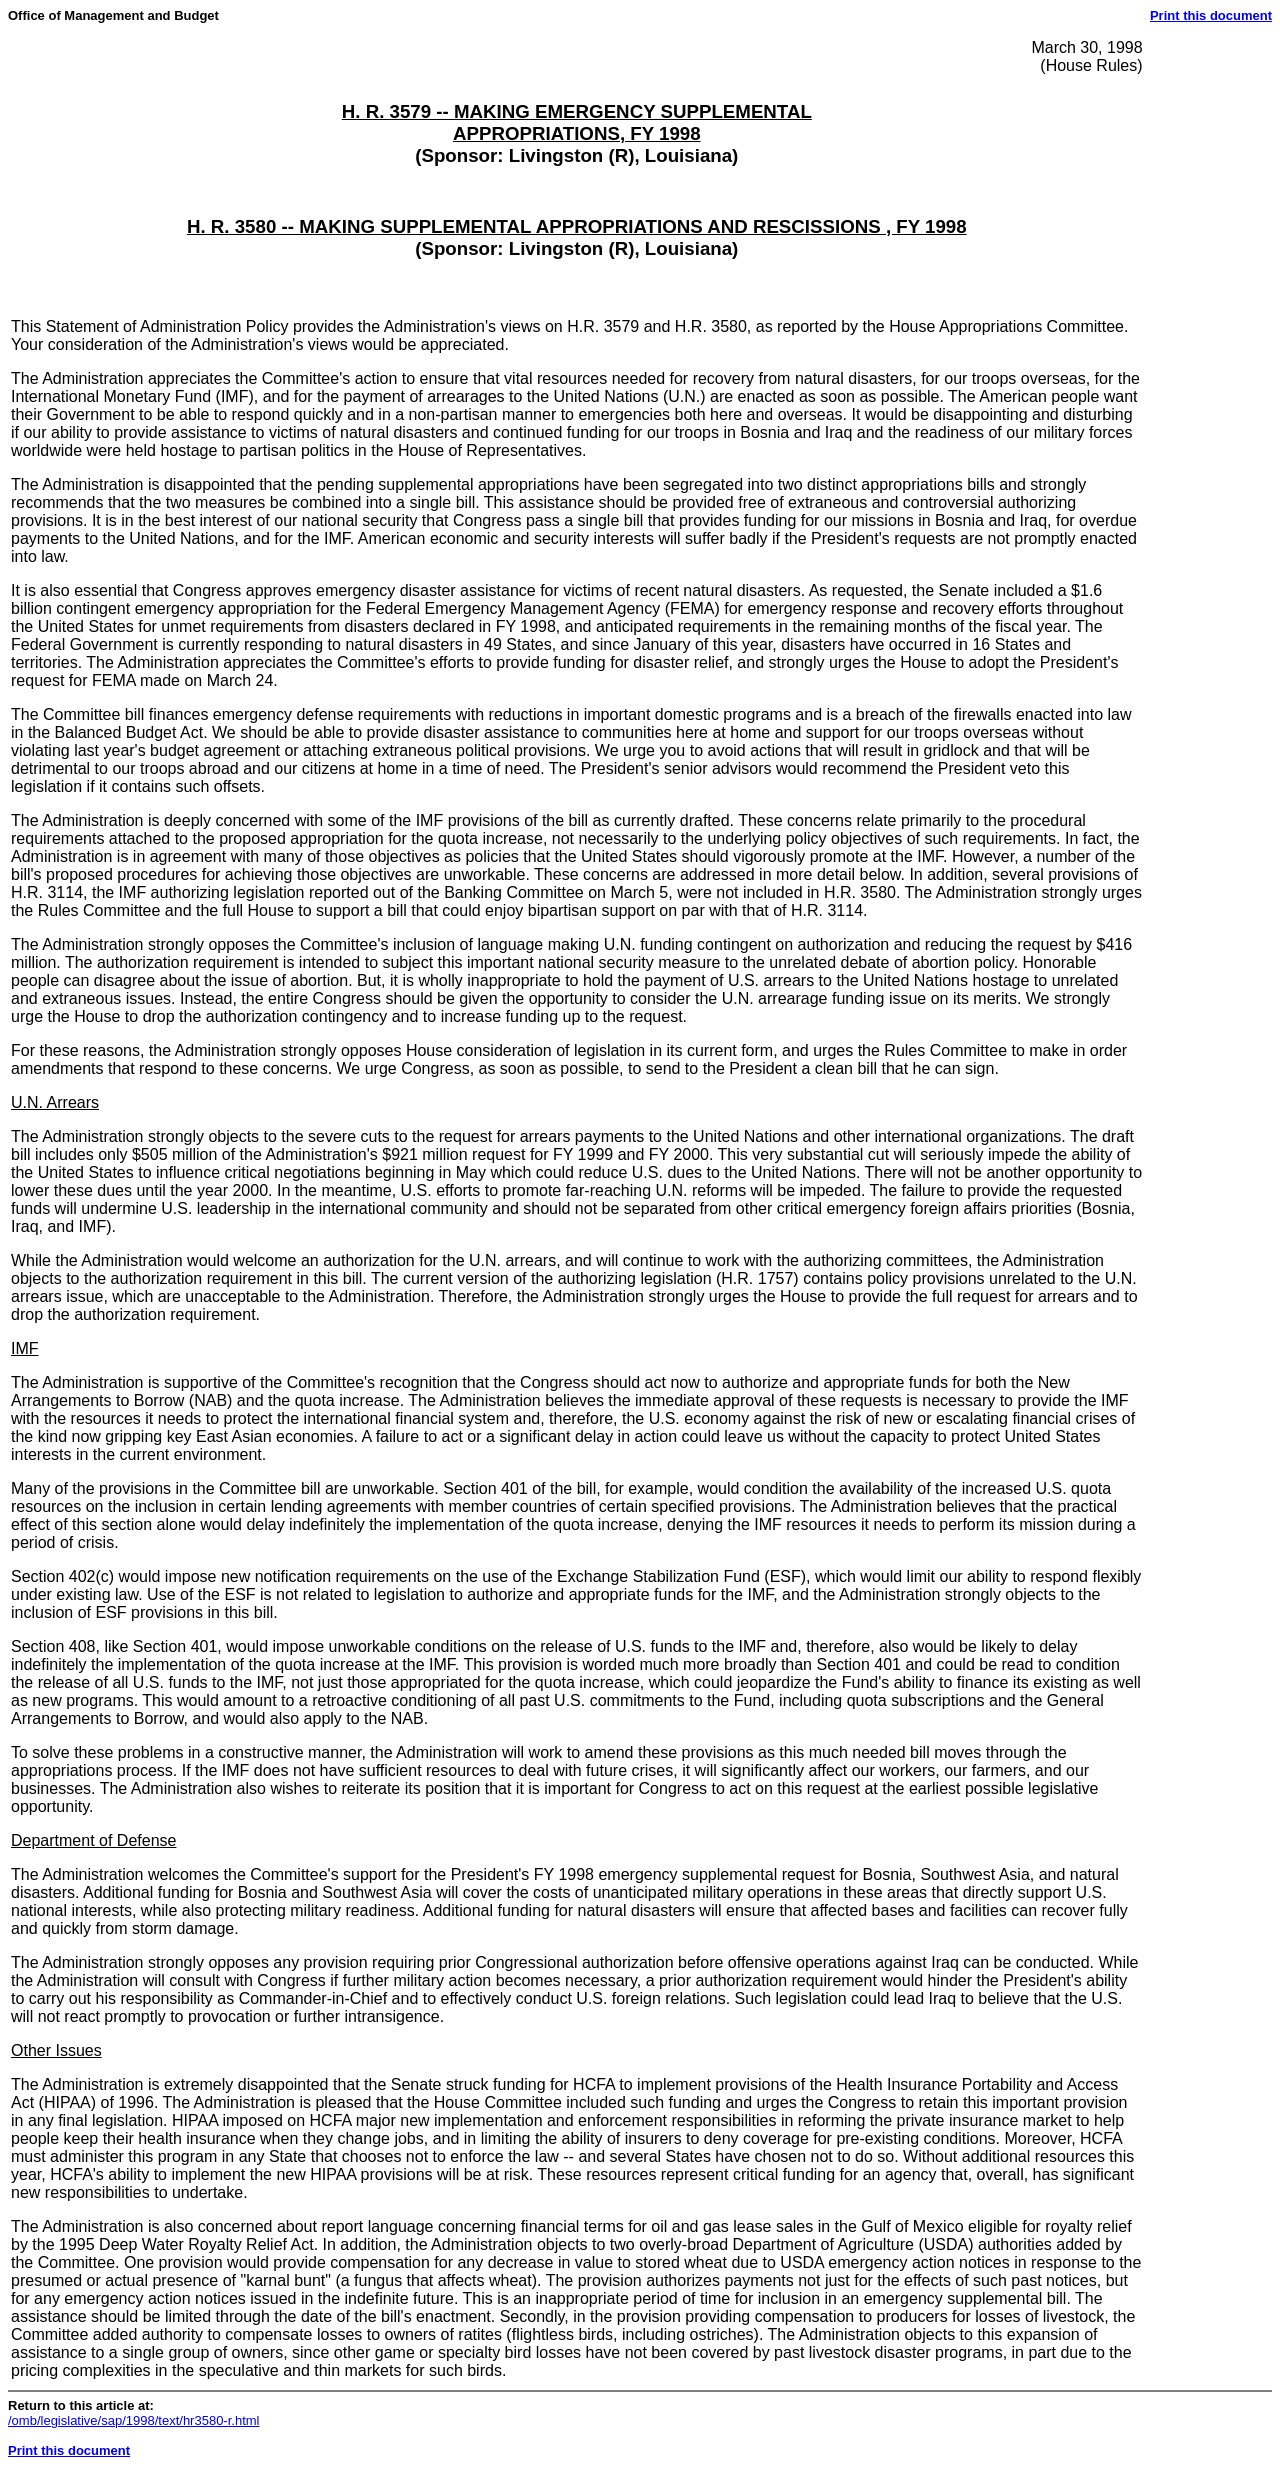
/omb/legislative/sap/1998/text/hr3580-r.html (133, 2420)
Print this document (1211, 15)
